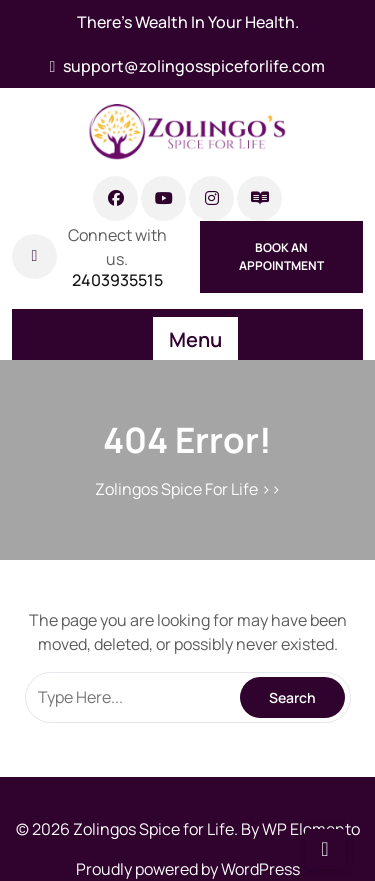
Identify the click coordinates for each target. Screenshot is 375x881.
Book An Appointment (281, 256)
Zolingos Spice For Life (176, 489)
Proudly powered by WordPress (188, 869)
